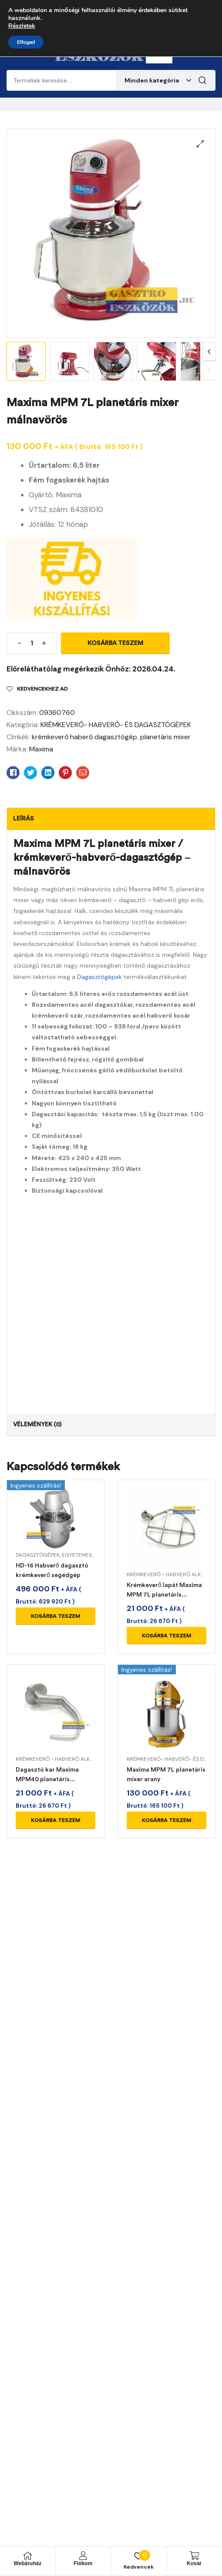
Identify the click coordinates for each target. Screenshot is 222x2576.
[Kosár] (194, 2555)
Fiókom (83, 2563)
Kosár (194, 2563)
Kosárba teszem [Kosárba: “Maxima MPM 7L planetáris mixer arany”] (166, 1820)
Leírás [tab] (23, 818)
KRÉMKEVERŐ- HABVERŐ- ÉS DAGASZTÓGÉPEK (115, 724)
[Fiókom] (83, 2555)
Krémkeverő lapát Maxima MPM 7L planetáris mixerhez (164, 1594)
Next (208, 351)
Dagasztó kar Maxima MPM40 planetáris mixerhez (47, 1779)
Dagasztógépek (99, 977)
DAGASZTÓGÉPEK (38, 1554)
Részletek (21, 26)
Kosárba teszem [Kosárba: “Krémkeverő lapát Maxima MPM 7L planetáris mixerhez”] (166, 1636)
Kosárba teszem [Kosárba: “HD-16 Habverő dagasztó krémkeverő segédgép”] (55, 1616)
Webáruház (27, 2563)
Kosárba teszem (115, 643)
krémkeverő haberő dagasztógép (84, 736)
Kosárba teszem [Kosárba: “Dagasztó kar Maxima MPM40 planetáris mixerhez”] (55, 1820)
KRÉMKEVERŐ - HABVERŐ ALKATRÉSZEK (65, 1759)
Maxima (41, 749)
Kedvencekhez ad (42, 689)
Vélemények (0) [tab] (37, 1424)
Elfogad (26, 42)
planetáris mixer (165, 736)
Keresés (202, 80)
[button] (200, 143)
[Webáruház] (27, 2555)
